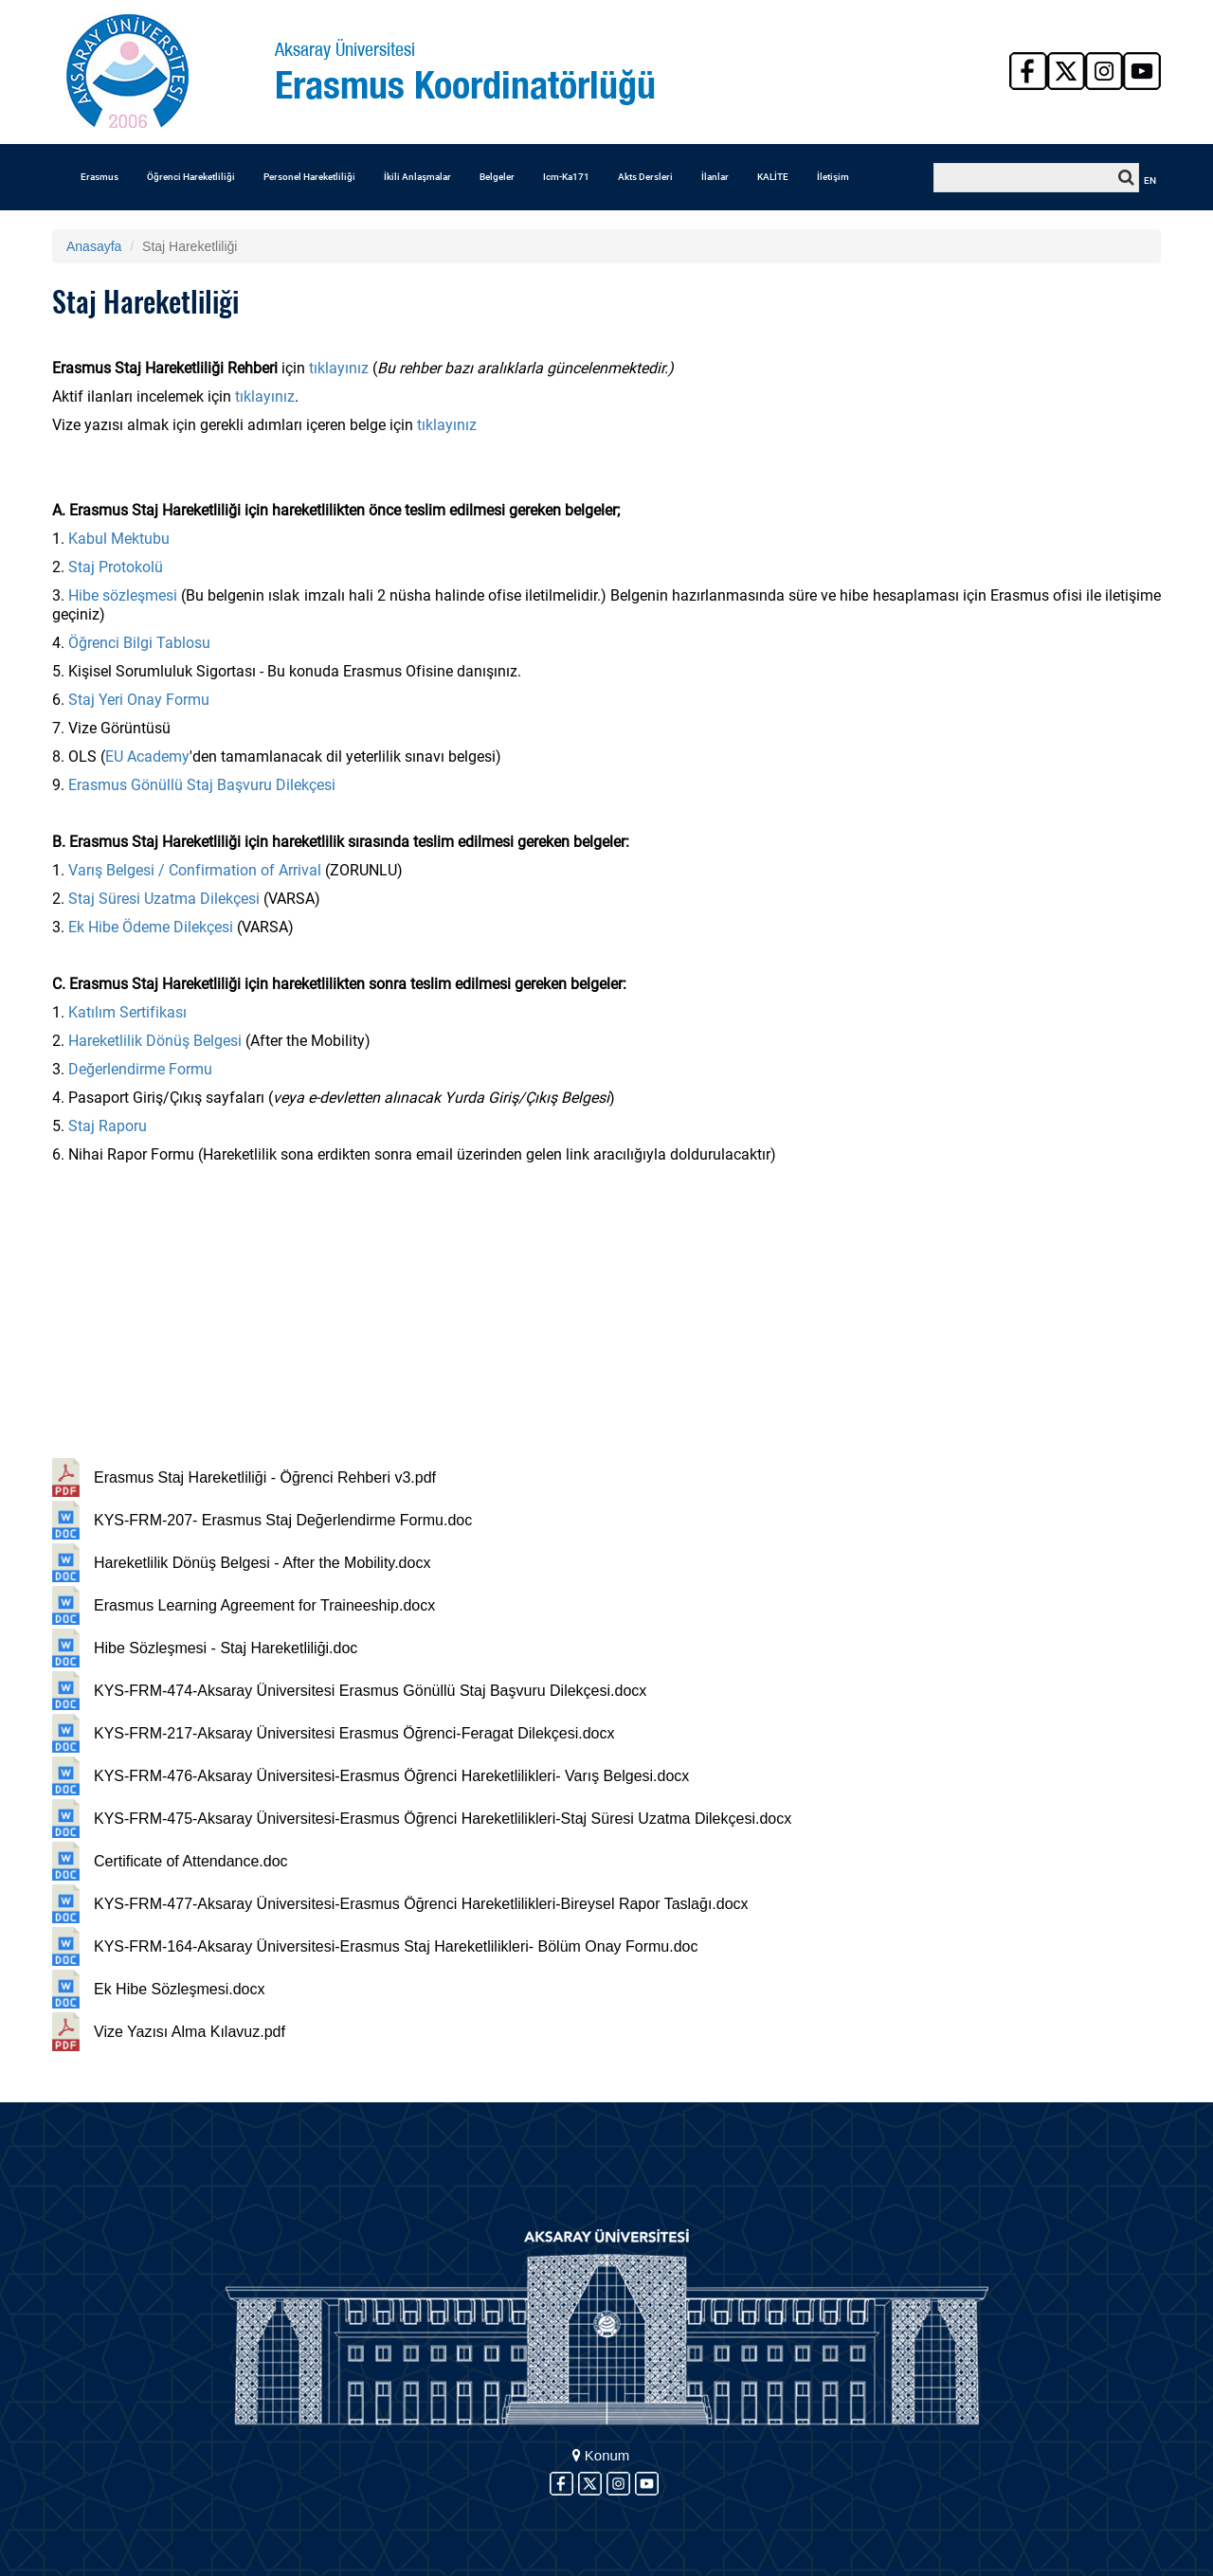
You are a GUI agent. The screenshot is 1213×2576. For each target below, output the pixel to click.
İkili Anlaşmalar (417, 176)
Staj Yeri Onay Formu (138, 700)
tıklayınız (339, 368)
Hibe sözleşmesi (122, 595)
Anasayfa (93, 246)
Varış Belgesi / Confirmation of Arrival (194, 870)
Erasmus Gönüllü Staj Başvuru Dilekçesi (201, 785)
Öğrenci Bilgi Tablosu (139, 643)
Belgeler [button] (497, 176)
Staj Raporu (107, 1126)
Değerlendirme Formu (140, 1069)
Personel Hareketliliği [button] (309, 176)
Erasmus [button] (99, 176)
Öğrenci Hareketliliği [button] (191, 176)
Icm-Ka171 (566, 176)
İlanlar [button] (715, 176)
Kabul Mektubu (119, 539)
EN (1150, 180)
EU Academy (147, 757)
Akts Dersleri (645, 176)
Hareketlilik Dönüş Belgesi (155, 1041)
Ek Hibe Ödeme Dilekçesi (150, 927)
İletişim (833, 176)
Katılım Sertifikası (127, 1012)
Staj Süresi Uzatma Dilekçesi (164, 899)
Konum (601, 2455)
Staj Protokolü (117, 567)
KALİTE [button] (772, 176)
